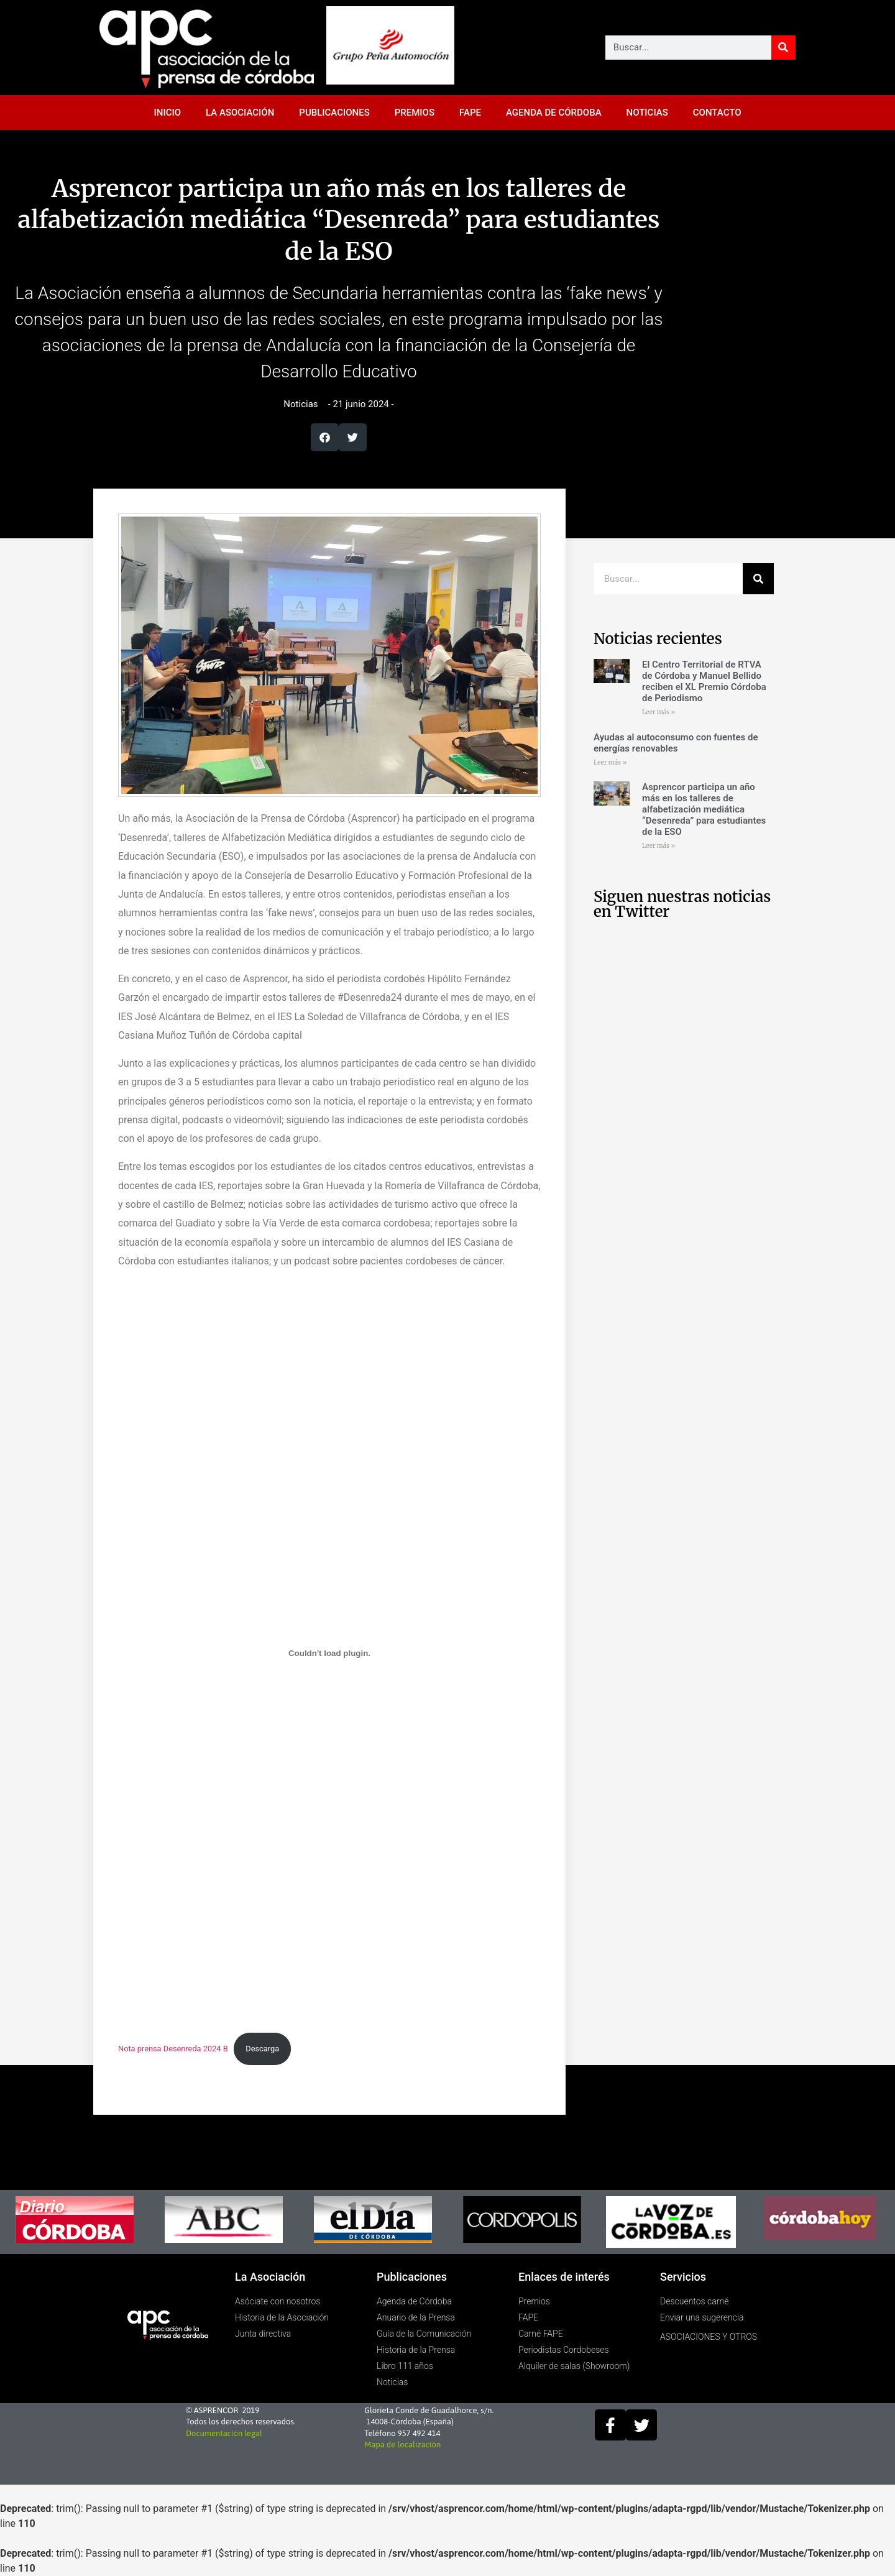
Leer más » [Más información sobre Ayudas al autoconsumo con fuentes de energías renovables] (610, 762)
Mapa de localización (402, 2444)
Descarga (262, 2048)
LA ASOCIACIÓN (240, 112)
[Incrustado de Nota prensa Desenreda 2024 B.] (329, 1653)
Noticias (300, 404)
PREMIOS (414, 112)
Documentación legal (224, 2433)
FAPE (470, 112)
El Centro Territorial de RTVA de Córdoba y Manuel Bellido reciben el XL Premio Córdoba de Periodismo (704, 681)
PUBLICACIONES (334, 112)
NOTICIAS (647, 112)
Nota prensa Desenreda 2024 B (173, 2048)
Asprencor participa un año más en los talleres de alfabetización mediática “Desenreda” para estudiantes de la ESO (704, 809)
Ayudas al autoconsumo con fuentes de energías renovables (676, 743)
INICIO (167, 112)
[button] (325, 437)
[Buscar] (783, 47)
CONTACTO (717, 112)
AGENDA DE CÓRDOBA (554, 112)
